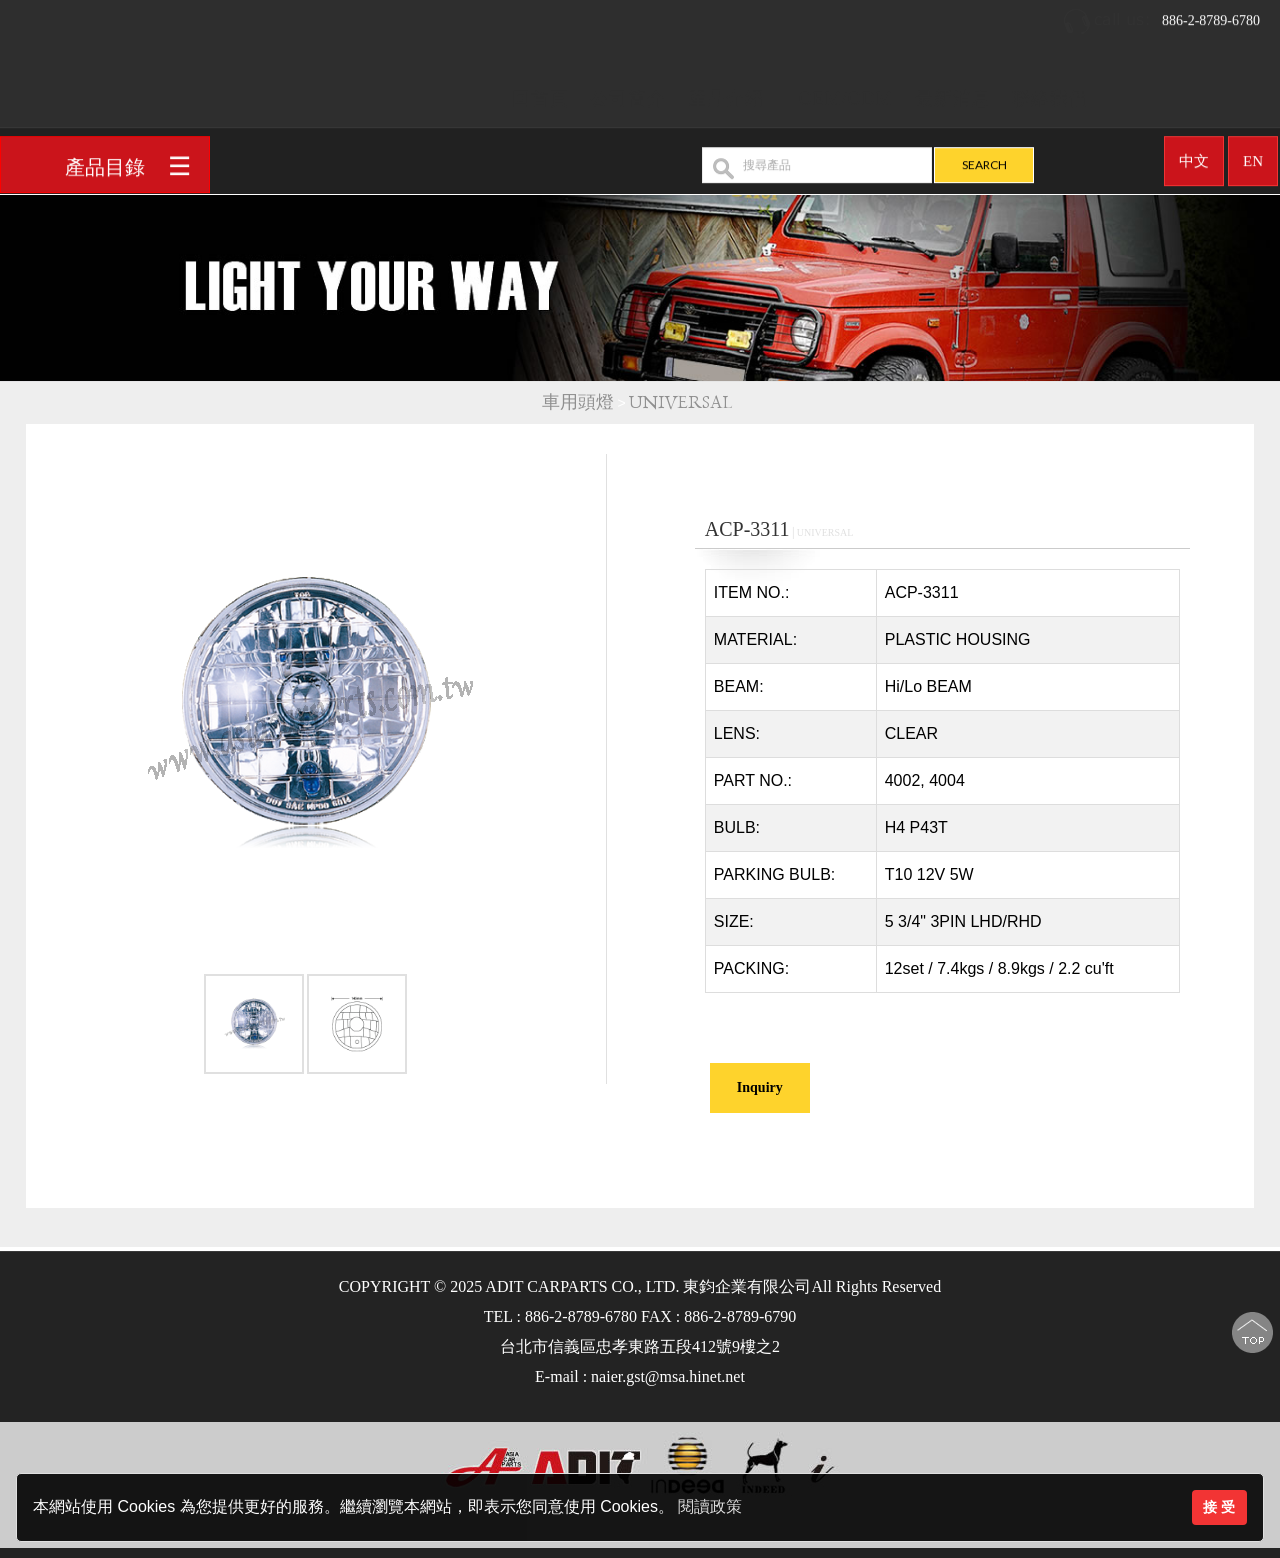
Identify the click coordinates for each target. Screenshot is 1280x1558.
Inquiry (760, 1087)
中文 (1194, 154)
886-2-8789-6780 (1161, 14)
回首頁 (540, 91)
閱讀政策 (710, 1506)
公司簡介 (628, 91)
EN (1253, 154)
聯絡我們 (1050, 91)
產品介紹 (726, 91)
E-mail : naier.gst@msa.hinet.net (640, 1376)
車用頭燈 (578, 402)
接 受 (1219, 1507)
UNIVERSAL (683, 402)
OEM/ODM (846, 91)
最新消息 (953, 91)
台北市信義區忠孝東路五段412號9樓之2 (640, 1346)
